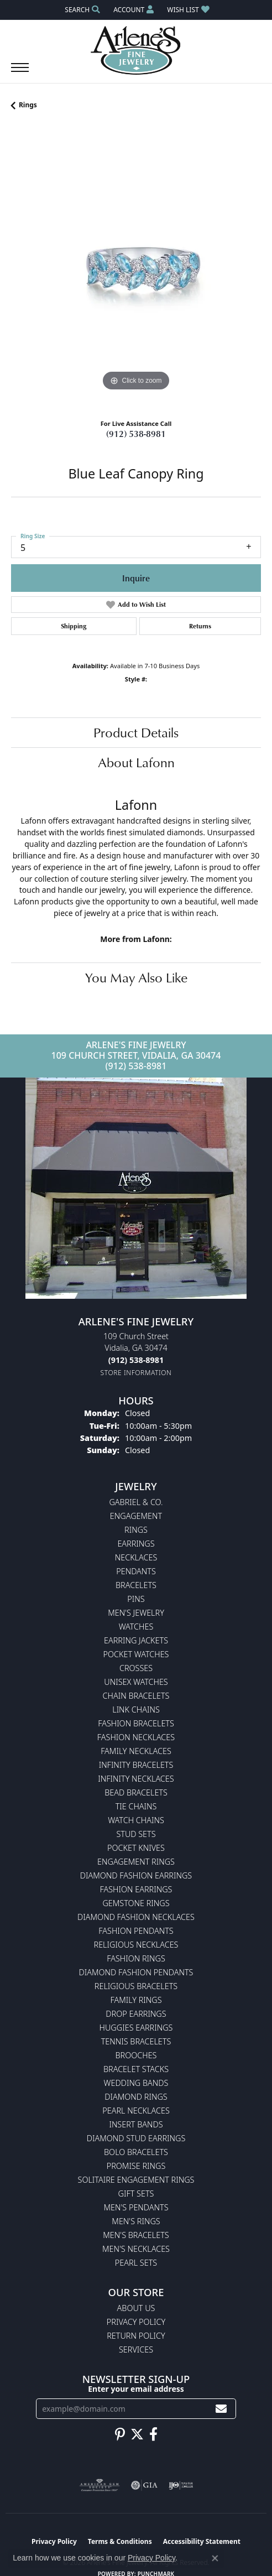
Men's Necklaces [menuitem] (136, 2249)
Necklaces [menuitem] (136, 1557)
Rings (28, 105)
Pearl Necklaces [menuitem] (136, 2110)
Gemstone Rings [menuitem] (135, 1903)
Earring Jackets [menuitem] (136, 1640)
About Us (136, 2308)
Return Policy (136, 2335)
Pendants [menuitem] (136, 1571)
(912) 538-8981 (136, 434)
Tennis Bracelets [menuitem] (136, 2041)
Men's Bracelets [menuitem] (136, 2235)
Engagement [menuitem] (136, 1516)
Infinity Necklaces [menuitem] (136, 1778)
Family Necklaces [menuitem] (136, 1751)
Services (136, 2349)
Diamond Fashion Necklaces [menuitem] (136, 1917)
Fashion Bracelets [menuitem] (136, 1723)
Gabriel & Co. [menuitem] (136, 1502)
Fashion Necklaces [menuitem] (136, 1737)
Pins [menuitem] (135, 1599)
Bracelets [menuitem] (136, 1585)
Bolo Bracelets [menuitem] (136, 2152)
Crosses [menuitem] (136, 1668)
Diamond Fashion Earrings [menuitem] (136, 1875)
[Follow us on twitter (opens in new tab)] (137, 2434)
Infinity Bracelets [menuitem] (136, 1765)
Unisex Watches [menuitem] (136, 1682)
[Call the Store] (136, 1360)
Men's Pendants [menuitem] (135, 2207)
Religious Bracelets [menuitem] (136, 1986)
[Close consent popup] (215, 2558)
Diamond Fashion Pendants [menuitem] (136, 1972)
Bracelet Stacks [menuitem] (136, 2069)
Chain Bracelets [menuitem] (136, 1695)
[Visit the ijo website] (181, 2485)
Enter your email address (136, 2389)
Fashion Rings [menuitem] (136, 1958)
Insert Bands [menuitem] (136, 2124)
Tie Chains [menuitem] (136, 1806)
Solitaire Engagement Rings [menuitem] (136, 2179)
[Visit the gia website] (144, 2485)
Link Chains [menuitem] (136, 1709)
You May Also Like (136, 977)
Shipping (73, 626)
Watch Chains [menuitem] (136, 1820)
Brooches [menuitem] (136, 2055)
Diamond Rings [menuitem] (135, 2096)
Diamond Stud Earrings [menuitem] (136, 2138)
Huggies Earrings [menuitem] (136, 2027)
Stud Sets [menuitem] (135, 1834)
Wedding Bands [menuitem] (136, 2083)
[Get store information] (136, 1372)
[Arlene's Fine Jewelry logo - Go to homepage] (136, 50)
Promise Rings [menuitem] (136, 2166)
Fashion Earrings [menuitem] (136, 1889)
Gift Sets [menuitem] (136, 2193)
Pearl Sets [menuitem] (136, 2262)
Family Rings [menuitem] (135, 2000)
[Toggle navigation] (20, 73)
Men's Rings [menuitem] (136, 2221)
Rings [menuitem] (136, 1529)
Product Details (136, 732)
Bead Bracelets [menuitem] (136, 1792)
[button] (81, 9)
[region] (136, 269)
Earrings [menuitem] (135, 1543)
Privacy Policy (136, 2322)
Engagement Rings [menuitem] (136, 1861)
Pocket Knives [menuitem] (136, 1848)
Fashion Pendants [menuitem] (135, 1931)
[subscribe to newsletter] (221, 2408)
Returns (200, 626)
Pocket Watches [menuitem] (136, 1654)
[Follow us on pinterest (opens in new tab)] (120, 2434)
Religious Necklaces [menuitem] (136, 1944)
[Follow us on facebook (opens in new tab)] (153, 2434)
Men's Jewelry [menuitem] (136, 1612)
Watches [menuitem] (136, 1626)
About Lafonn (136, 762)
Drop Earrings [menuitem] (136, 2013)
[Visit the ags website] (99, 2485)
